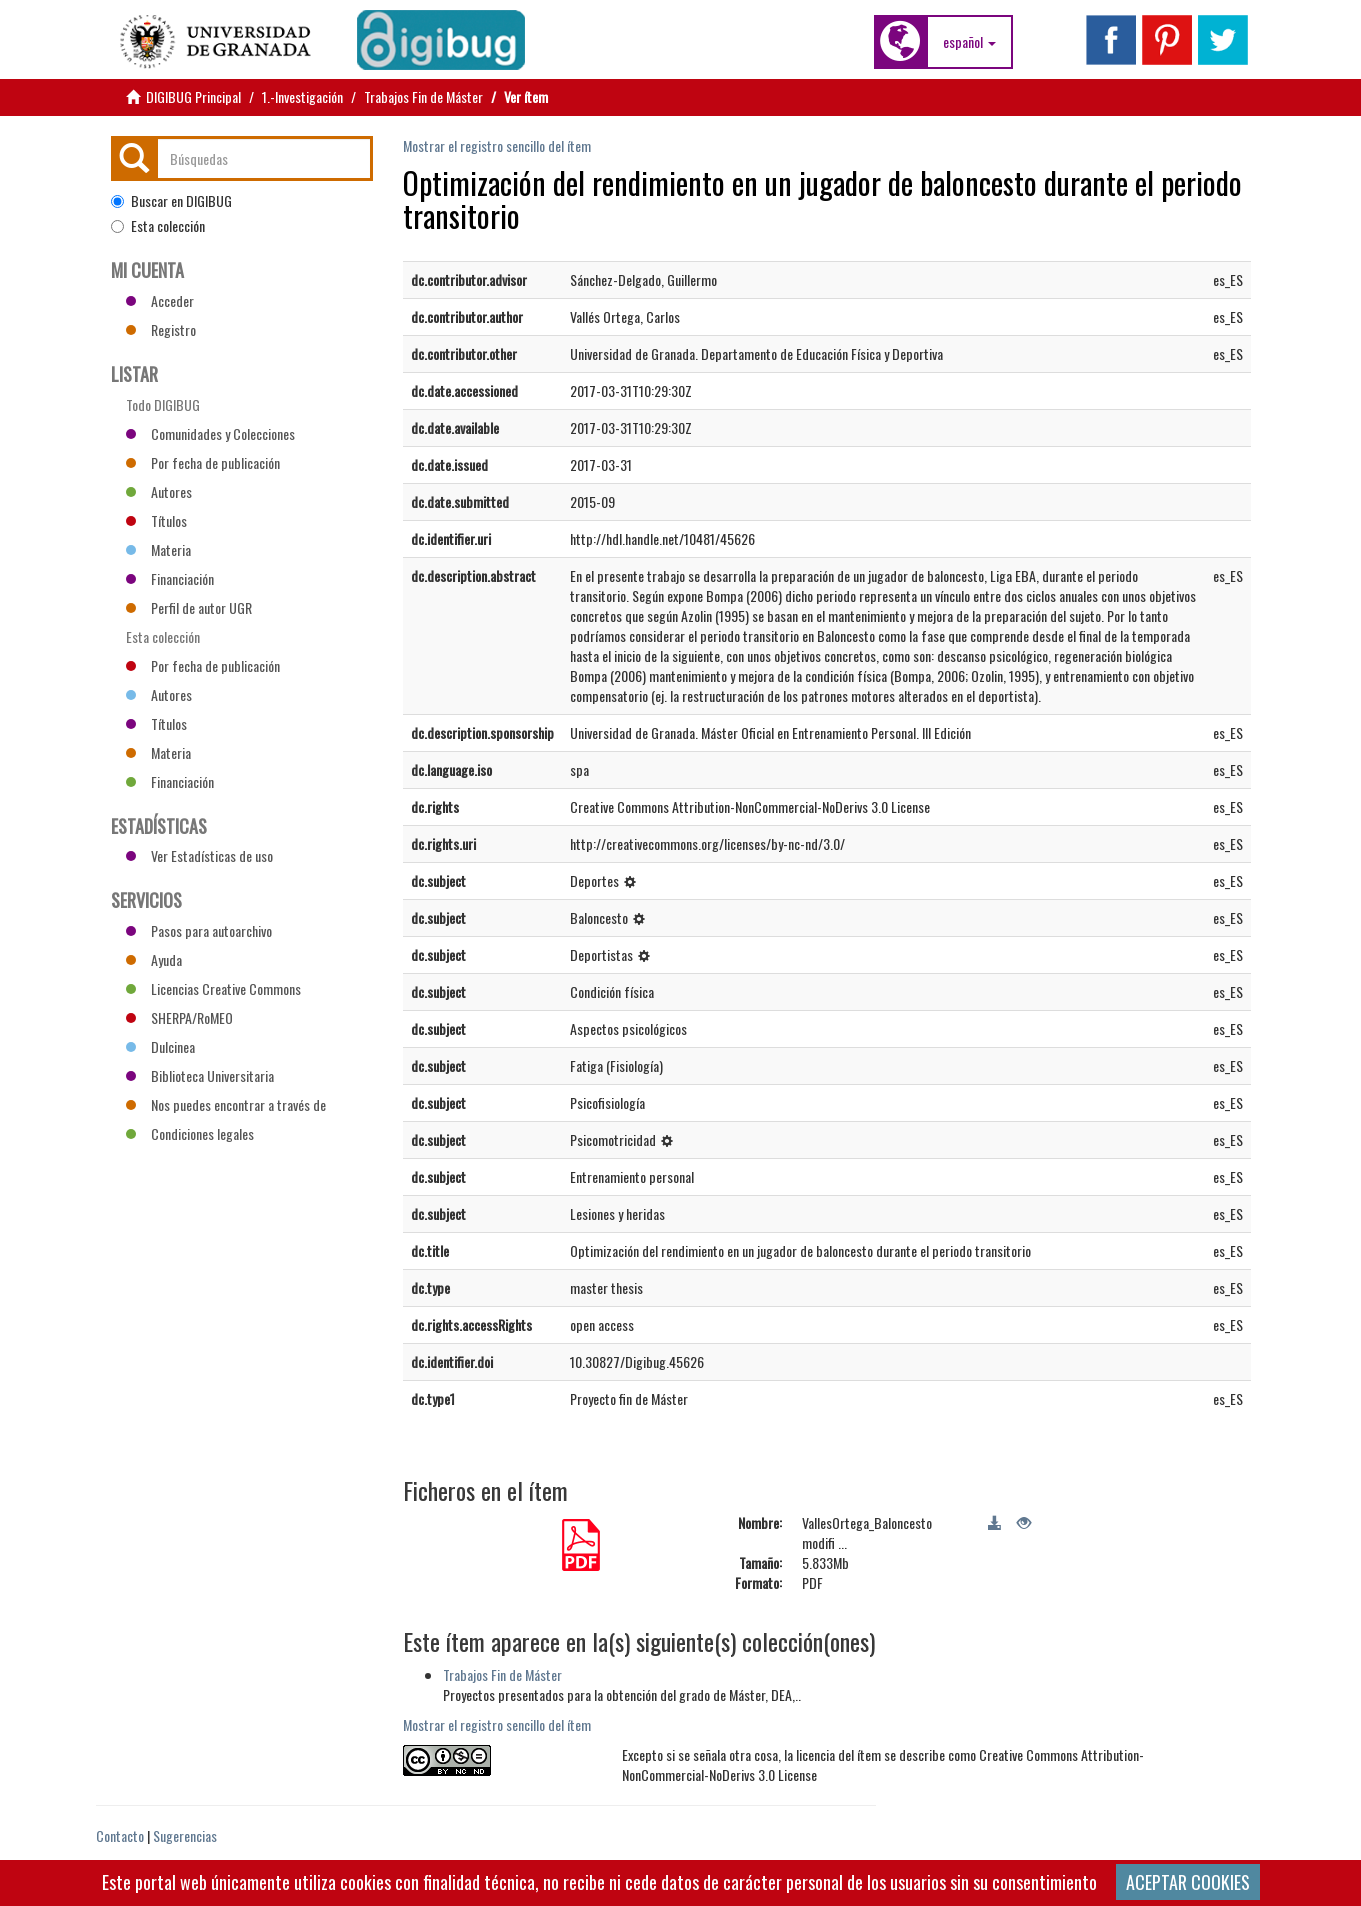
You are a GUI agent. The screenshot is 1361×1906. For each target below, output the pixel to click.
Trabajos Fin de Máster (423, 96)
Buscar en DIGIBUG (171, 201)
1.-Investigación (302, 96)
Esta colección (158, 226)
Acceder (160, 300)
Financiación (170, 578)
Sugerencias (185, 1835)
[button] (969, 42)
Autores (159, 491)
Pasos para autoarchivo (199, 930)
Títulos (156, 520)
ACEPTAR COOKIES (1188, 1882)
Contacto (120, 1835)
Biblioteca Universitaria (200, 1075)
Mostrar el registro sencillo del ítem (497, 145)
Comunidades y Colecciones (210, 433)
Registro (161, 329)
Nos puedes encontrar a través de (226, 1104)
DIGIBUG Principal (193, 96)
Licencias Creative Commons (213, 988)
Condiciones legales (190, 1133)
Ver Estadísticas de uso (199, 855)
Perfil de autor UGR (189, 607)
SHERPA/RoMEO (179, 1017)
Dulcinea (160, 1046)
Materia (158, 549)
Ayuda (154, 959)
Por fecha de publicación (203, 462)
